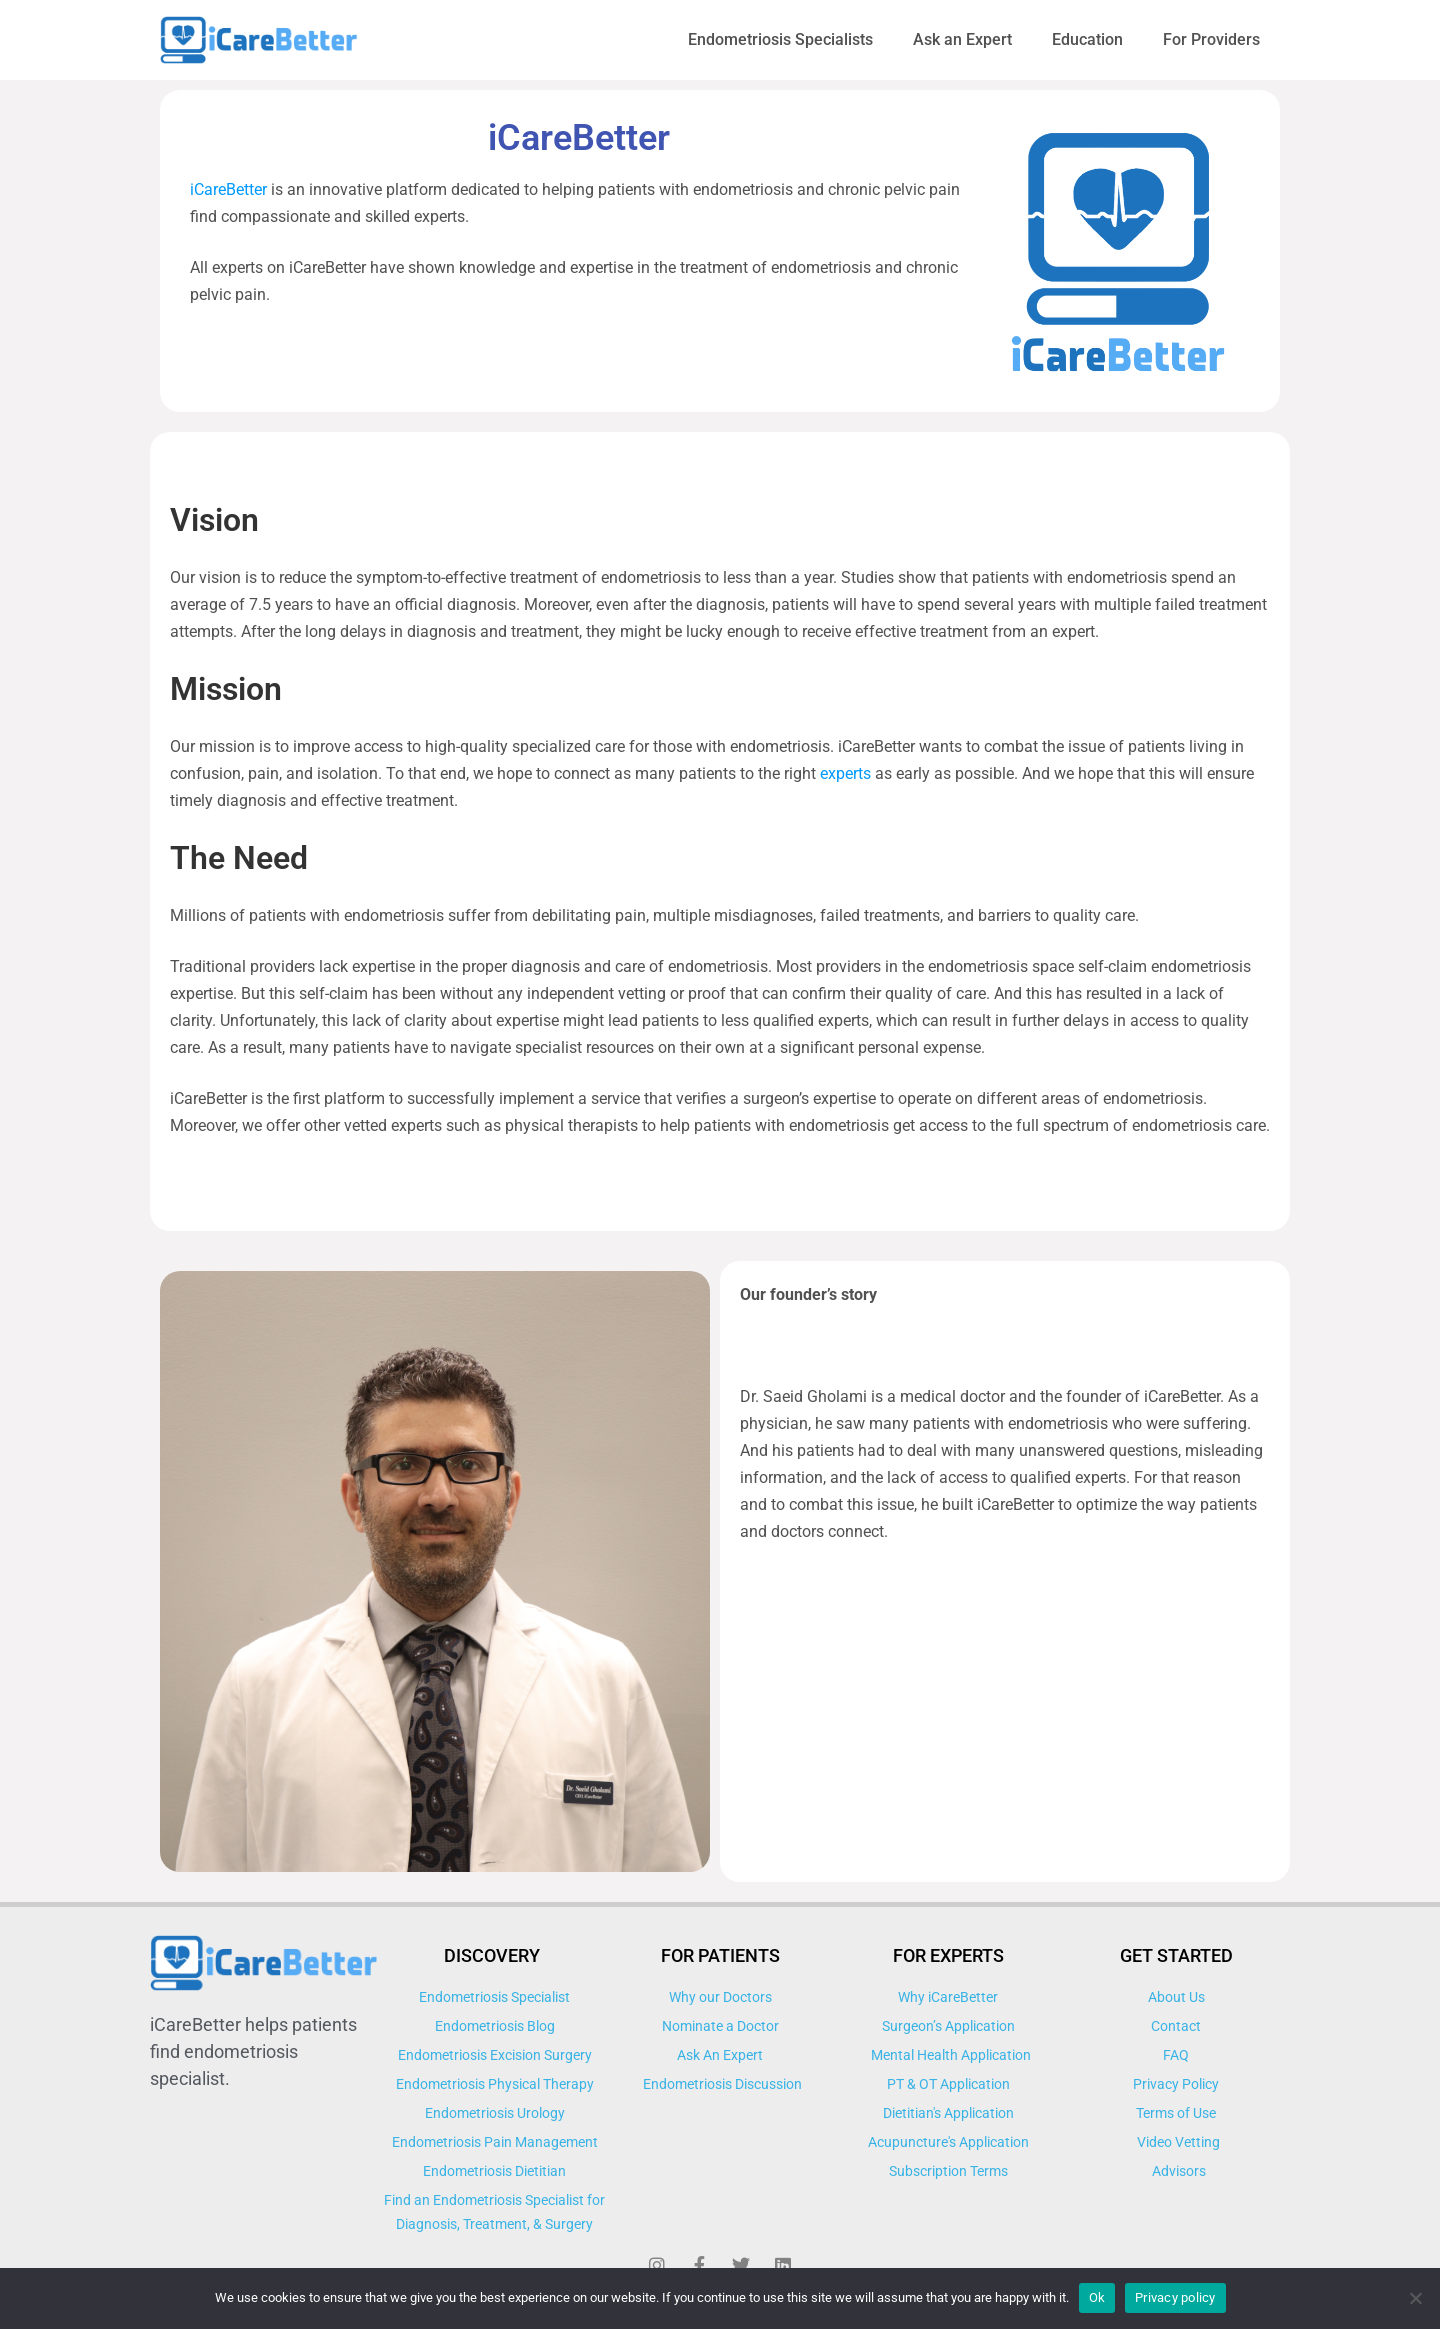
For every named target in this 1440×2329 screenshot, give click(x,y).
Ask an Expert (962, 39)
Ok (1097, 2297)
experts (845, 773)
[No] (1415, 2298)
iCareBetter (230, 189)
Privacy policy (1175, 2297)
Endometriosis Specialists (780, 39)
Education (1087, 39)
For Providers (1211, 39)
